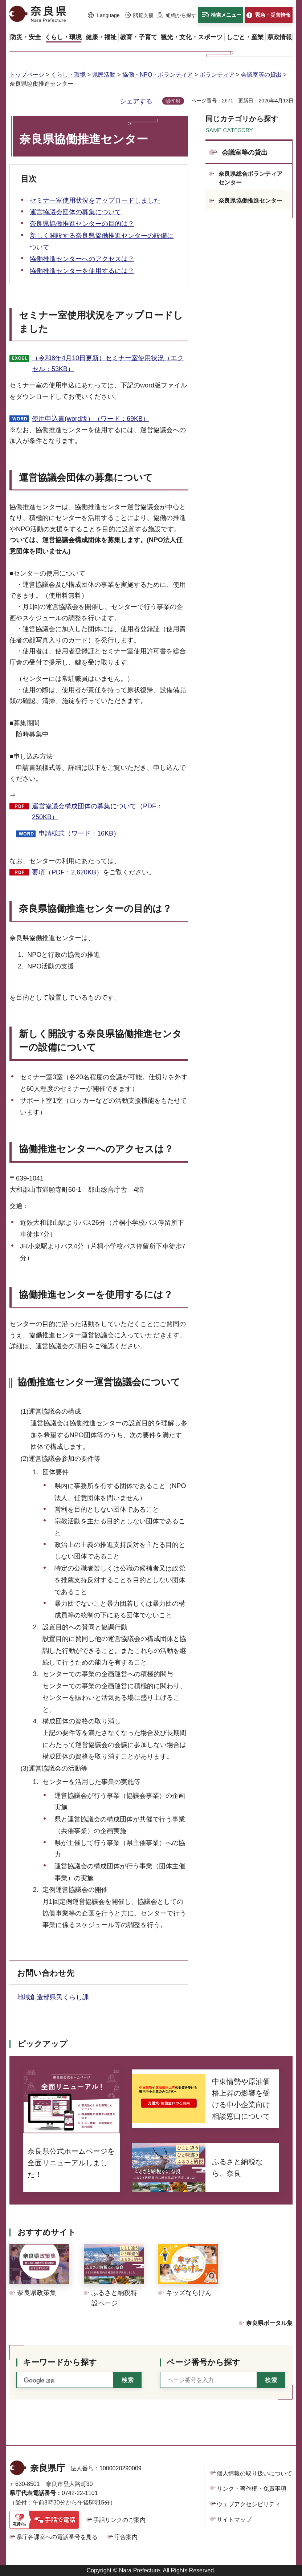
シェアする (136, 101)
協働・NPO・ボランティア (157, 75)
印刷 (175, 100)
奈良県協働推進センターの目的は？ (82, 223)
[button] (103, 15)
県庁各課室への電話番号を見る (57, 2537)
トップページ (26, 75)
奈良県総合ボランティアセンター (250, 178)
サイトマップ (234, 2519)
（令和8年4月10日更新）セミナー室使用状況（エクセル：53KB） (108, 363)
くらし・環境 (68, 75)
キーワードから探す (60, 2362)
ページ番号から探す (203, 2362)
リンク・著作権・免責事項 (251, 2489)
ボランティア (217, 75)
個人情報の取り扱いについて (254, 2473)
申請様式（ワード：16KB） (79, 833)
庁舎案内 (126, 2537)
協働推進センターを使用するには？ (82, 271)
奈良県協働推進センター (250, 201)
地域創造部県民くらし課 (56, 1997)
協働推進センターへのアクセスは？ (82, 259)
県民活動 (103, 75)
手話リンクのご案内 (119, 2520)
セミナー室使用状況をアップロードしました (95, 200)
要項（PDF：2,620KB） (67, 872)
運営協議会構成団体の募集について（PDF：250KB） (97, 812)
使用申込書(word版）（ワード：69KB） (90, 418)
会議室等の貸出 (261, 75)
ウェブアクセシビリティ (249, 2504)
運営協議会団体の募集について (75, 212)
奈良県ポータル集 (269, 2323)
